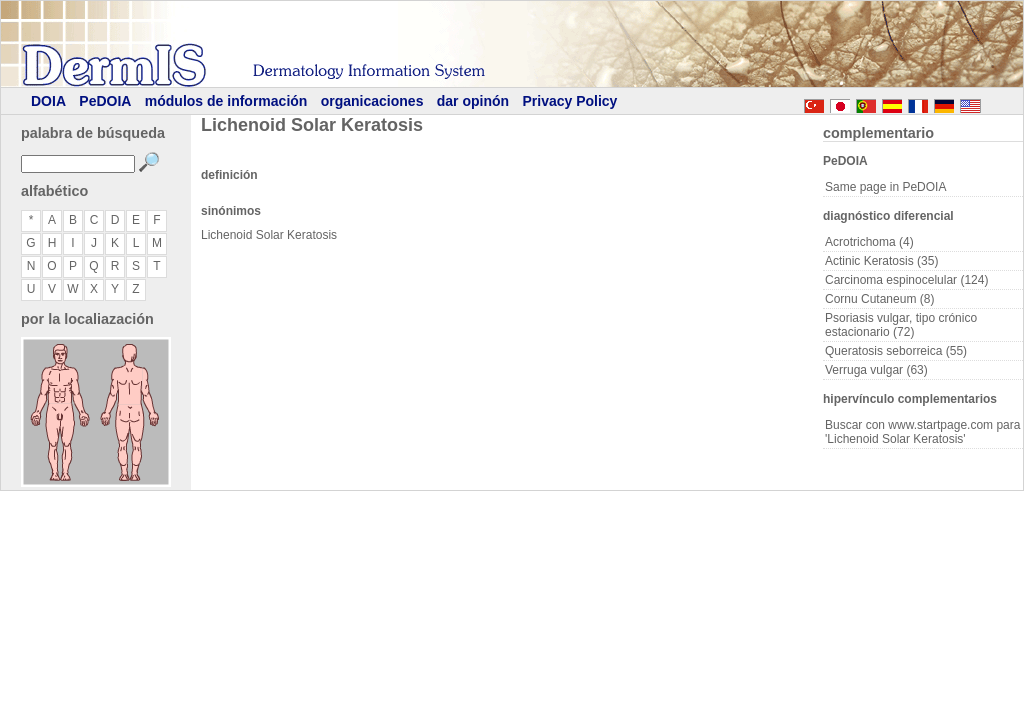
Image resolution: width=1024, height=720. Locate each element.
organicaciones (372, 101)
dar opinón (473, 101)
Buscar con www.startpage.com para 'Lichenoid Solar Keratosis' (922, 432)
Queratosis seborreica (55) (896, 351)
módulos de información (226, 101)
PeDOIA (105, 101)
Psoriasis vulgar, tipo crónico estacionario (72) (901, 325)
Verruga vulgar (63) (876, 370)
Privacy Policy (569, 101)
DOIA (48, 101)
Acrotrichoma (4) (869, 242)
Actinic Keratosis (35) (881, 261)
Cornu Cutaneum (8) (879, 299)
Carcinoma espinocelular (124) (906, 280)
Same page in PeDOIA (885, 187)
